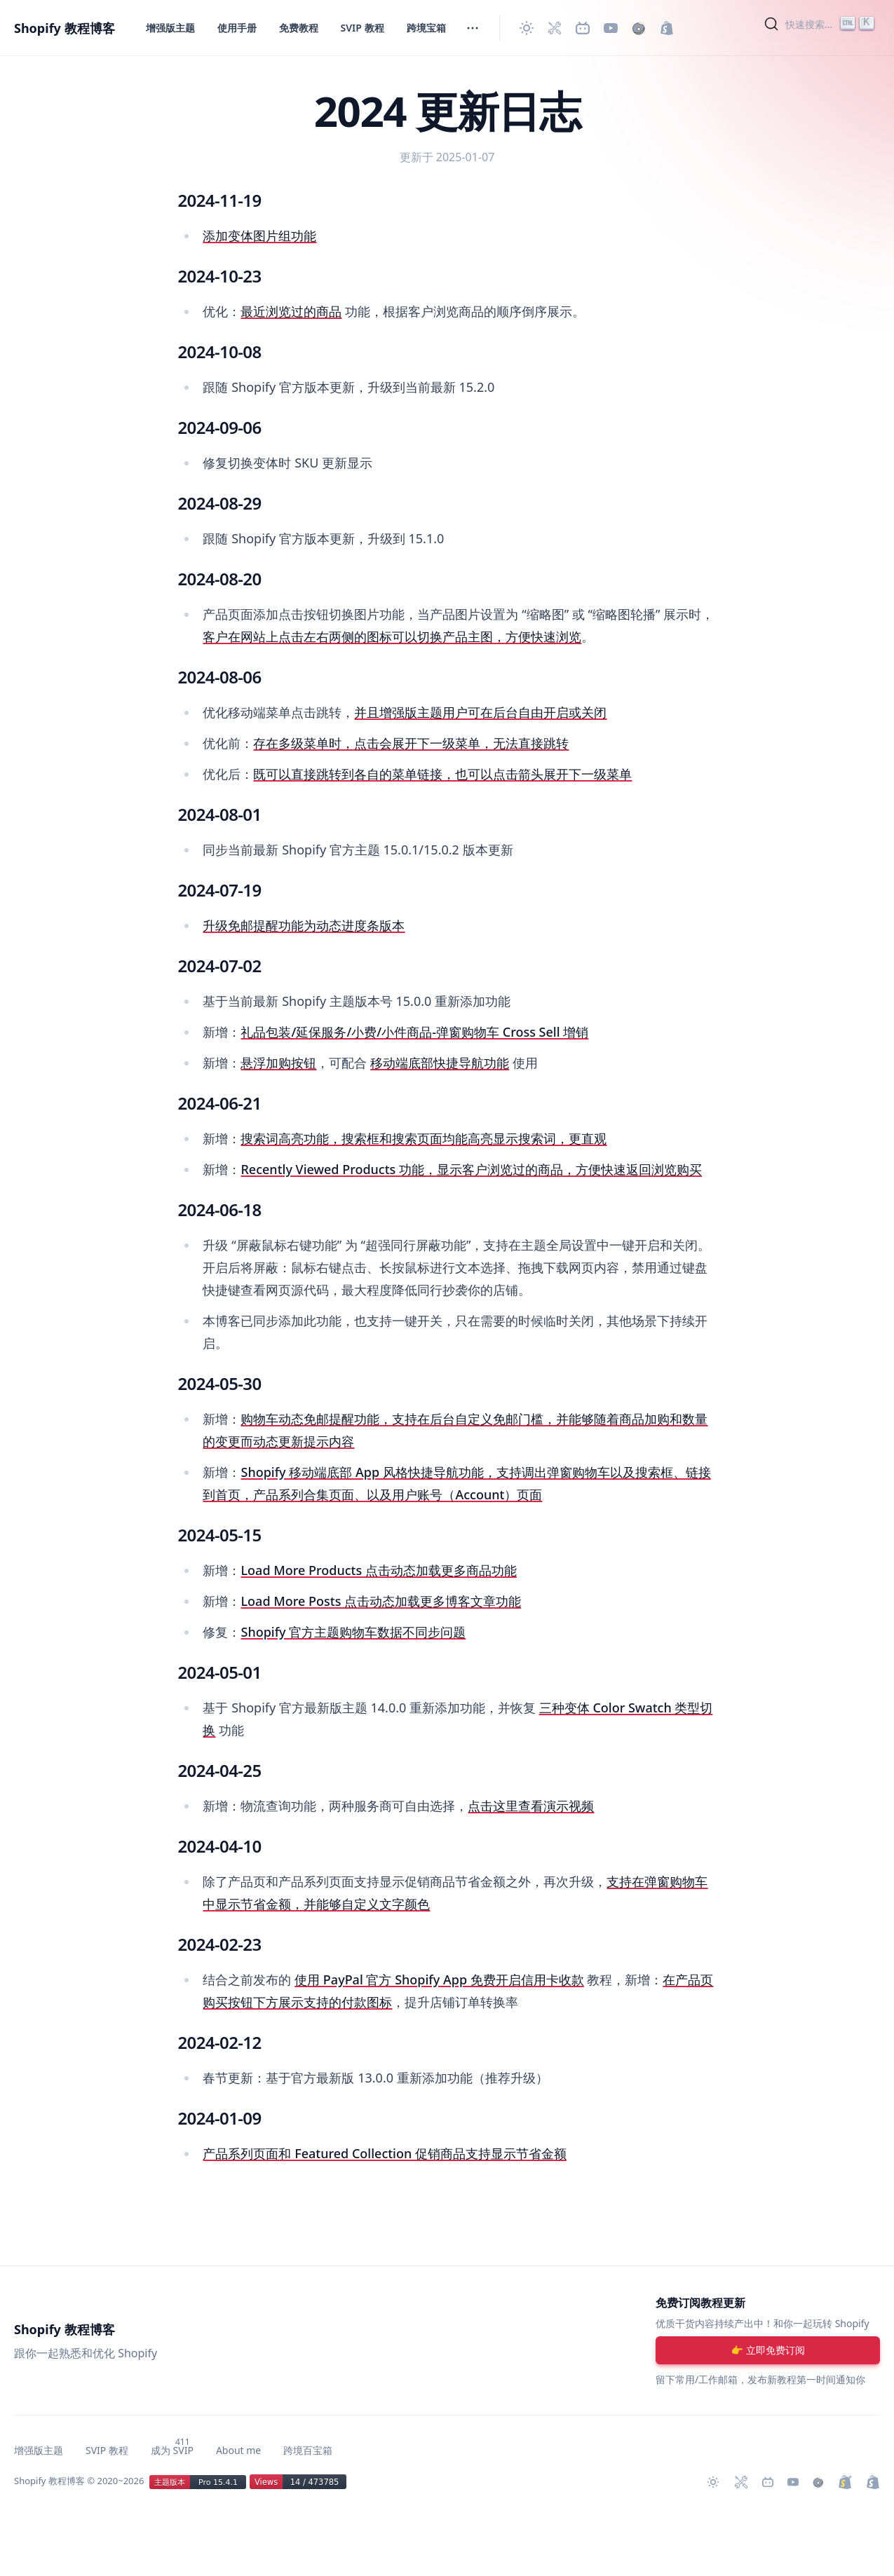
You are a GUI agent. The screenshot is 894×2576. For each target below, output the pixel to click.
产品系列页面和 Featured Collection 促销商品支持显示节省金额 (384, 2153)
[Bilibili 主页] (582, 28)
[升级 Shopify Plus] (845, 2482)
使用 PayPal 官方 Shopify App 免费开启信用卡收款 (439, 1979)
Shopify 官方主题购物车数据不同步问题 (353, 1631)
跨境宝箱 (426, 27)
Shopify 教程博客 (64, 28)
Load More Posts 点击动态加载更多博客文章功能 (381, 1601)
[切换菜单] (472, 28)
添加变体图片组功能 (259, 235)
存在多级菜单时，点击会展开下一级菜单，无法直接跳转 (411, 743)
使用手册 (237, 27)
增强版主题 (170, 27)
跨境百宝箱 (307, 2450)
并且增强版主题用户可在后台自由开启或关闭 (480, 712)
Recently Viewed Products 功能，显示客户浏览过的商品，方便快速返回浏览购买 (471, 1169)
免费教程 (298, 27)
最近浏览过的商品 (291, 311)
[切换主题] (526, 28)
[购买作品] (638, 28)
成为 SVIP (172, 2450)
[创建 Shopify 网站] (666, 28)
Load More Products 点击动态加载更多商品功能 (378, 1570)
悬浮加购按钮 (278, 1062)
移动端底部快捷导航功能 (439, 1062)
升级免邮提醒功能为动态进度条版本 (304, 925)
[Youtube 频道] (610, 28)
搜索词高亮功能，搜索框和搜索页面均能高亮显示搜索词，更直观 (424, 1138)
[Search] (821, 23)
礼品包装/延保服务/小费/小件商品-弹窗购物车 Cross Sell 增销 (414, 1031)
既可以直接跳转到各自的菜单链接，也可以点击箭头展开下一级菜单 (442, 773)
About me (238, 2450)
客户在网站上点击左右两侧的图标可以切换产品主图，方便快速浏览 (392, 636)
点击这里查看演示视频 (531, 1805)
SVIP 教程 (362, 27)
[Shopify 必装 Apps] (554, 28)
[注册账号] (768, 2350)
